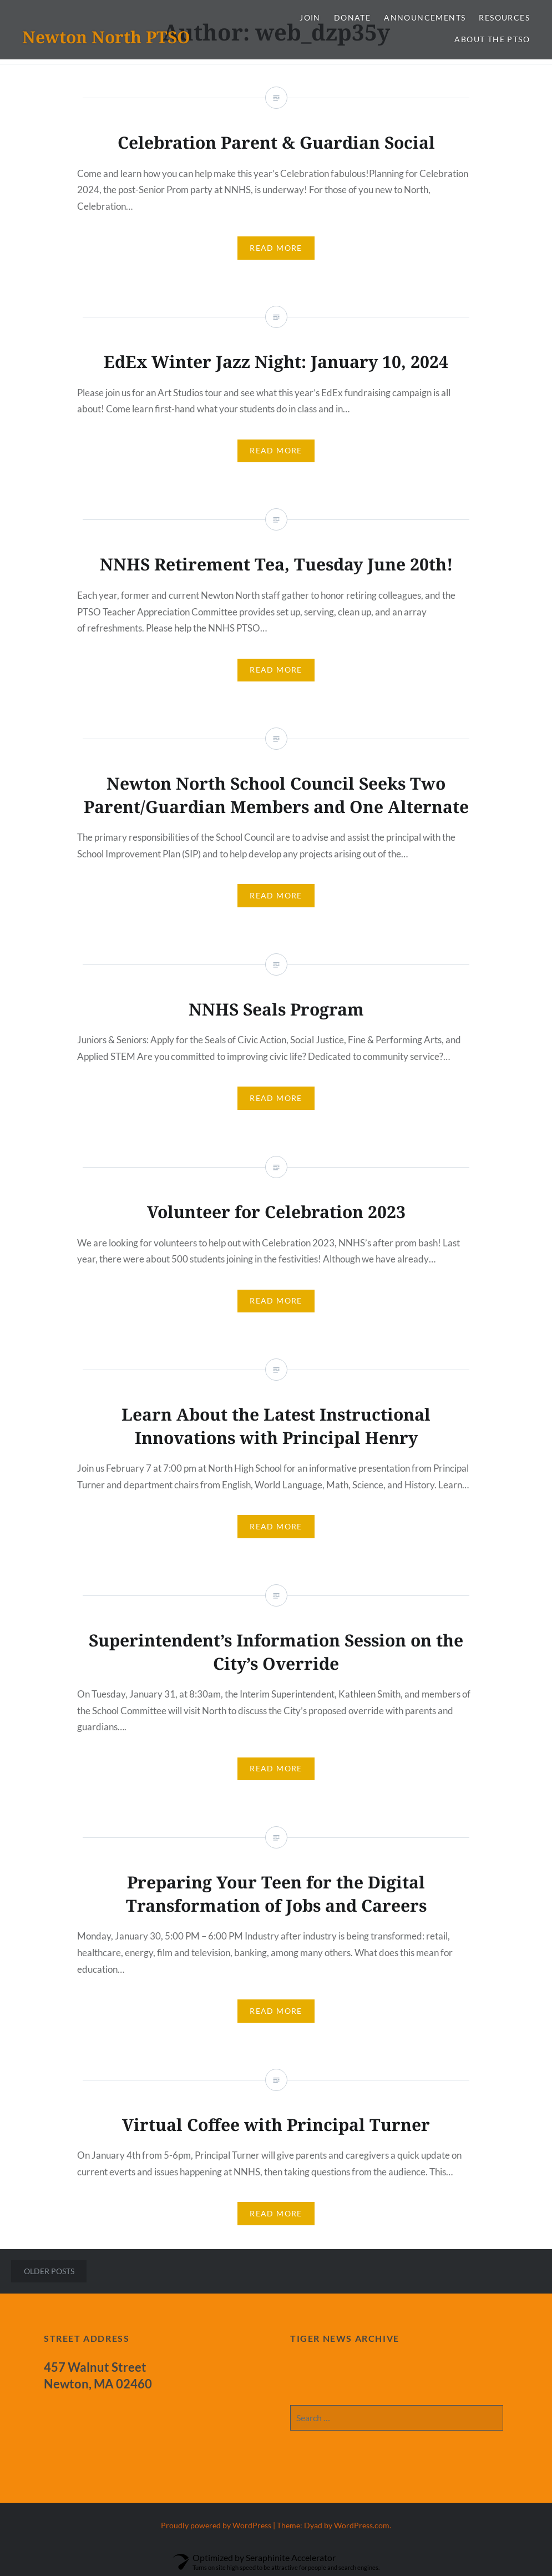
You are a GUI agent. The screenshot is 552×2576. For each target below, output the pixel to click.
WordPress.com (361, 2525)
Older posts (49, 2271)
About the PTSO (492, 39)
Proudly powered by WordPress (216, 2525)
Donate (352, 17)
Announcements (424, 17)
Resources (504, 17)
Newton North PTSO (106, 37)
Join (310, 17)
